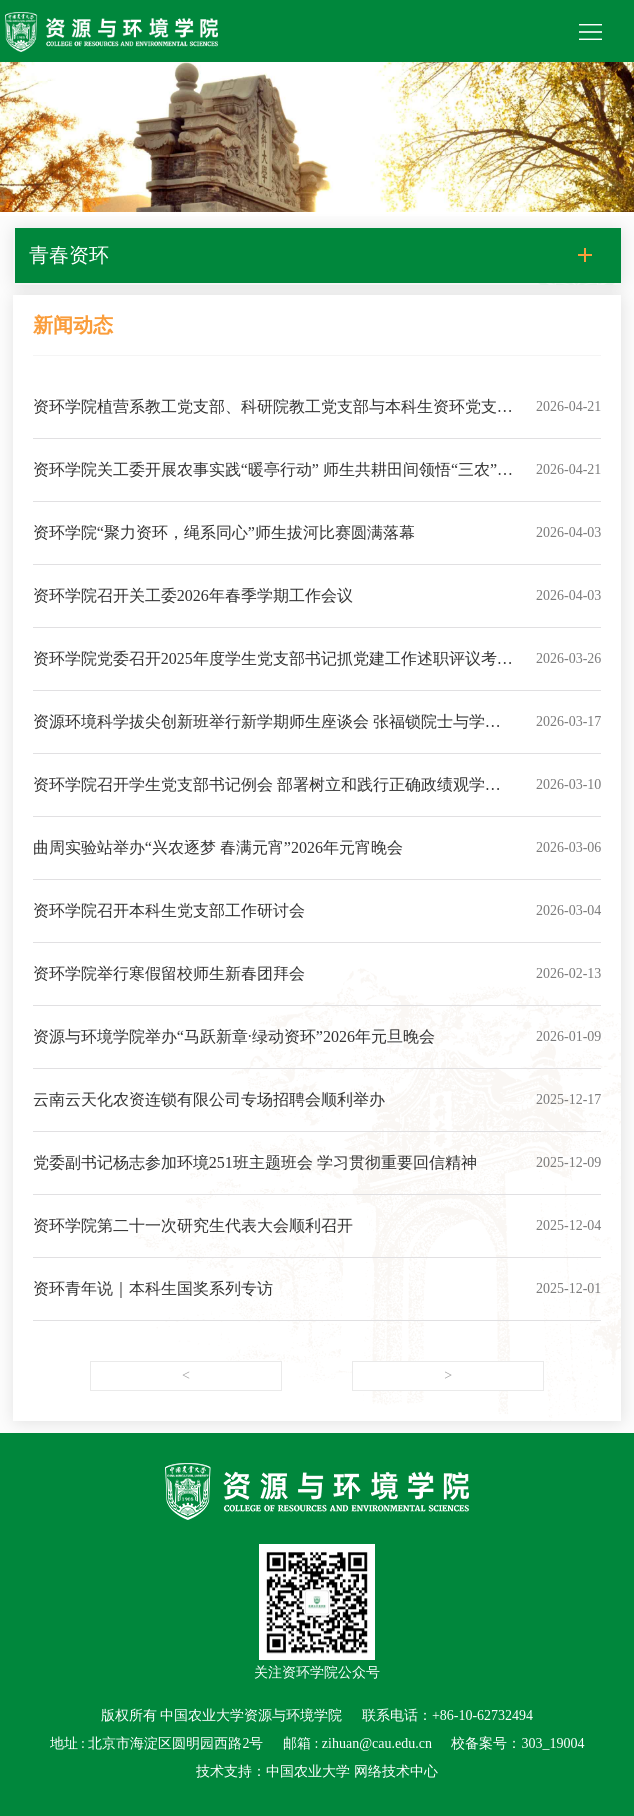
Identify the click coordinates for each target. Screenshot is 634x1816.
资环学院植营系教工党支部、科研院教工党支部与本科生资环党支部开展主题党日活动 (273, 418)
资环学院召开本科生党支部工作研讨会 (169, 910)
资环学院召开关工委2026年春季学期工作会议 (193, 595)
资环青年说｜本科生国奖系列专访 (153, 1288)
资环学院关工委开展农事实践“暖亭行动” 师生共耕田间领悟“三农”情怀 (273, 481)
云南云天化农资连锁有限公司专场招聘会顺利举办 (209, 1099)
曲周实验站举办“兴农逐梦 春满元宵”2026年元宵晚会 (218, 847)
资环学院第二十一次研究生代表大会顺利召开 (193, 1225)
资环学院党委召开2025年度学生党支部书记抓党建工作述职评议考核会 (273, 670)
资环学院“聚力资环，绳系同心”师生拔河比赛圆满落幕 (224, 532)
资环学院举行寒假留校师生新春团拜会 (169, 973)
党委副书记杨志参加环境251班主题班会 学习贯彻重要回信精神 (255, 1162)
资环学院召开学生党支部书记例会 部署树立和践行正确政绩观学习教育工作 (267, 796)
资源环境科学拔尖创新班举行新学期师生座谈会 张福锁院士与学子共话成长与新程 (267, 733)
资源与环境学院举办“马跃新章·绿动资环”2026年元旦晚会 (234, 1036)
